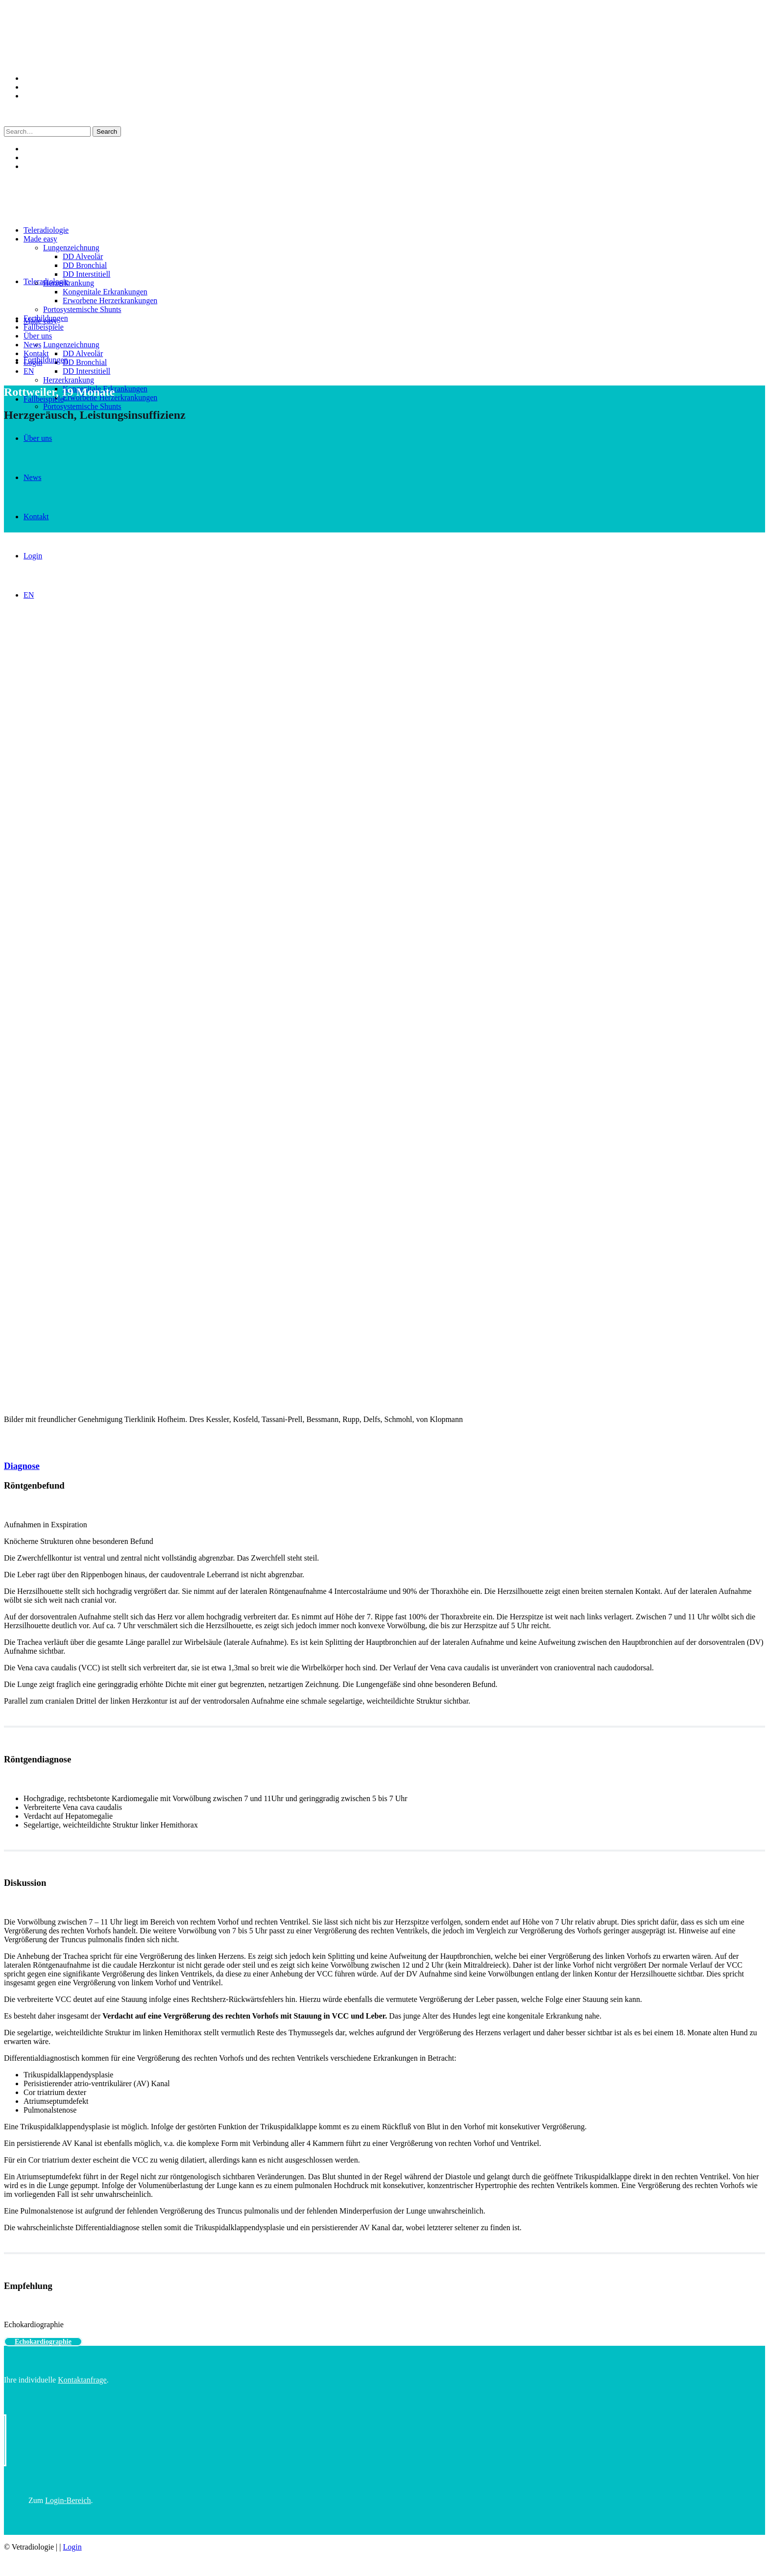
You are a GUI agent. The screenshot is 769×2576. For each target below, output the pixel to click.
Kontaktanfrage (82, 2380)
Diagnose (22, 1466)
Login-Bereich (68, 2500)
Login (72, 2547)
